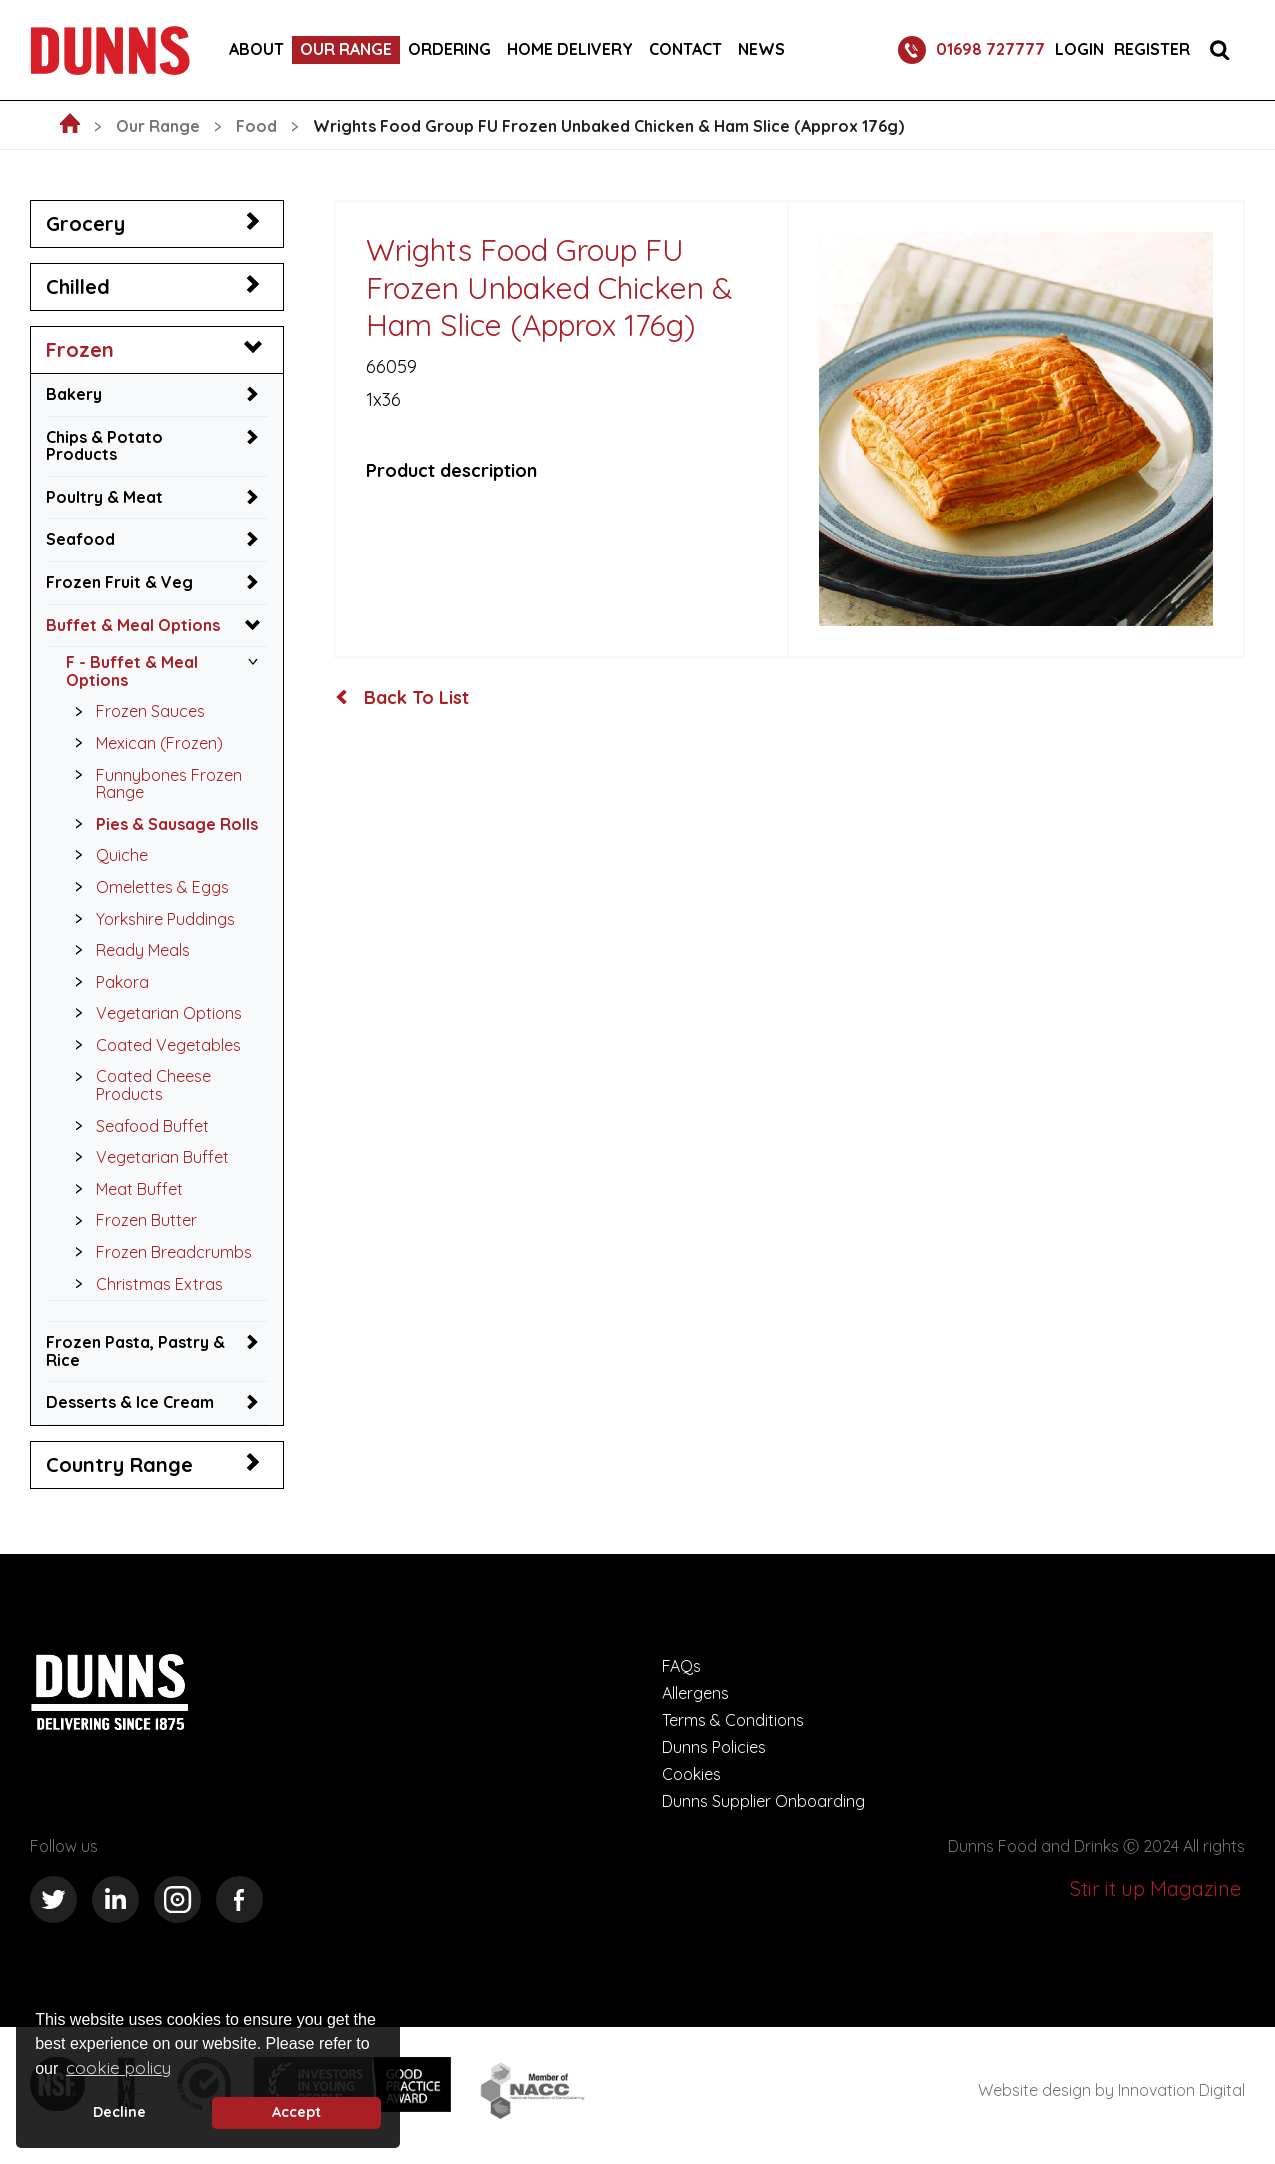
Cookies (691, 1774)
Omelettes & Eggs (146, 887)
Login (1079, 50)
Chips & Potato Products (104, 446)
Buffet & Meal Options (133, 625)
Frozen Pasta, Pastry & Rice (135, 1351)
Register (1152, 50)
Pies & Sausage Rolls (161, 824)
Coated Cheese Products (137, 1082)
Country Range (119, 1464)
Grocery (85, 223)
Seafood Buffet (136, 1126)
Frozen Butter (130, 1220)
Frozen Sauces (134, 711)
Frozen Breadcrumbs (158, 1252)
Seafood (80, 539)
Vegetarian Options (153, 1013)
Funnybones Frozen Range (153, 781)
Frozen (80, 349)
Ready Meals (127, 950)
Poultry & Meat (104, 497)
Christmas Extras (143, 1284)
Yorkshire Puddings (149, 919)
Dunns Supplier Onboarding (763, 1801)
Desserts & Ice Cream (130, 1402)
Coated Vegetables (152, 1045)
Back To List (401, 698)
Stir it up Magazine (1155, 1888)
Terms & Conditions (733, 1720)
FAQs (681, 1666)
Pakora (106, 982)
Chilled (78, 286)
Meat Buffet (123, 1189)
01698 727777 (971, 50)
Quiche (106, 855)
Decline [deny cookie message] (119, 2112)
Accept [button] (296, 2112)
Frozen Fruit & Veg (119, 582)
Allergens (695, 1693)
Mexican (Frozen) (143, 743)
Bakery (74, 394)
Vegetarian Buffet (146, 1157)
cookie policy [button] (118, 2067)
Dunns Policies (714, 1747)
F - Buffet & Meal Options (132, 671)
